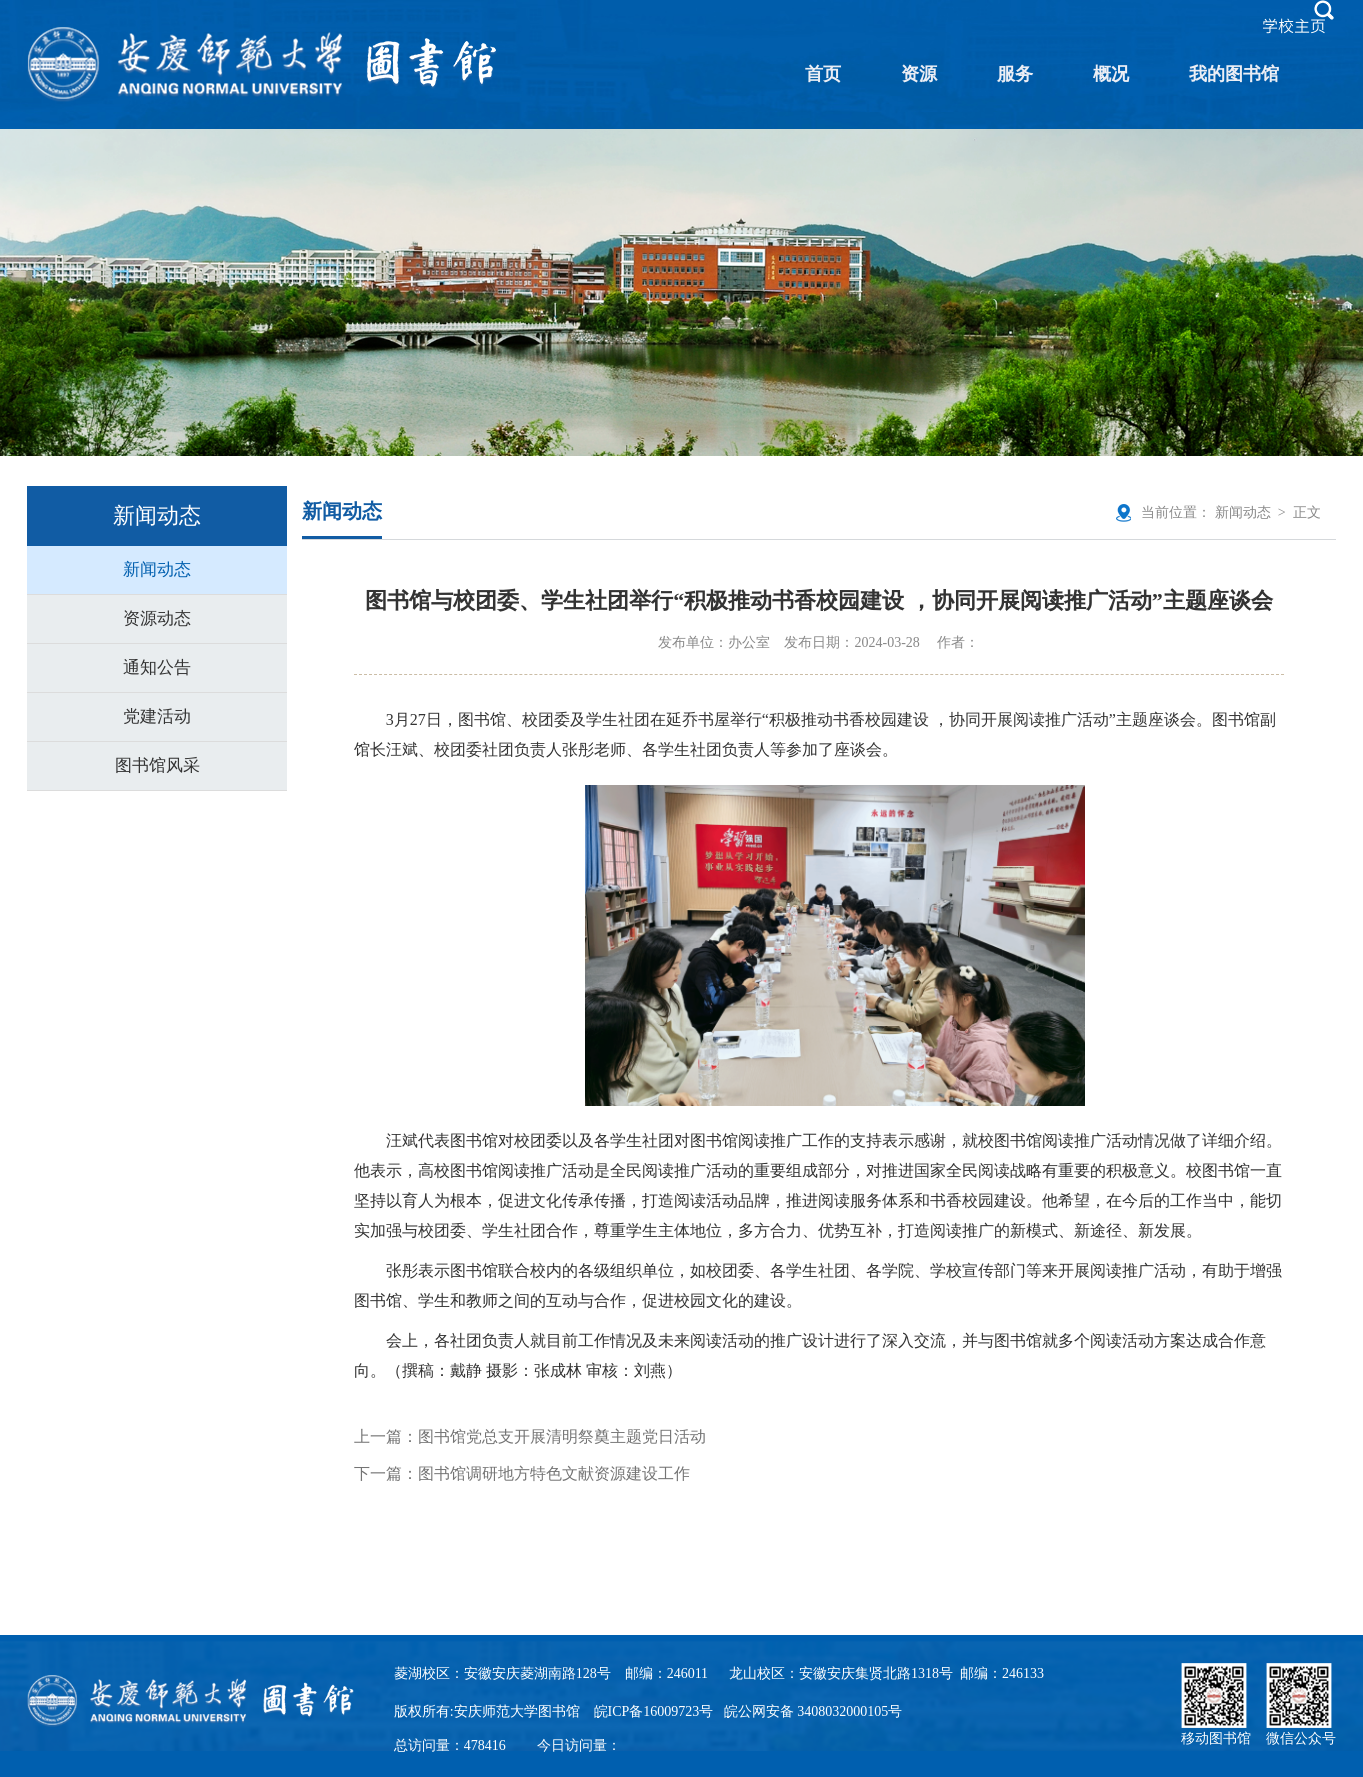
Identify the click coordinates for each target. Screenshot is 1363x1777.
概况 (1111, 74)
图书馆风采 (157, 765)
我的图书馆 (1234, 74)
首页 (823, 74)
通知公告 (157, 667)
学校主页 (1294, 26)
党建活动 (157, 716)
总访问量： (450, 1745)
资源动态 (157, 618)
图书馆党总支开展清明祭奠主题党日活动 (562, 1436)
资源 (919, 74)
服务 (1015, 74)
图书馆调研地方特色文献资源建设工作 (554, 1473)
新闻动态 (157, 569)
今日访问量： (579, 1745)
